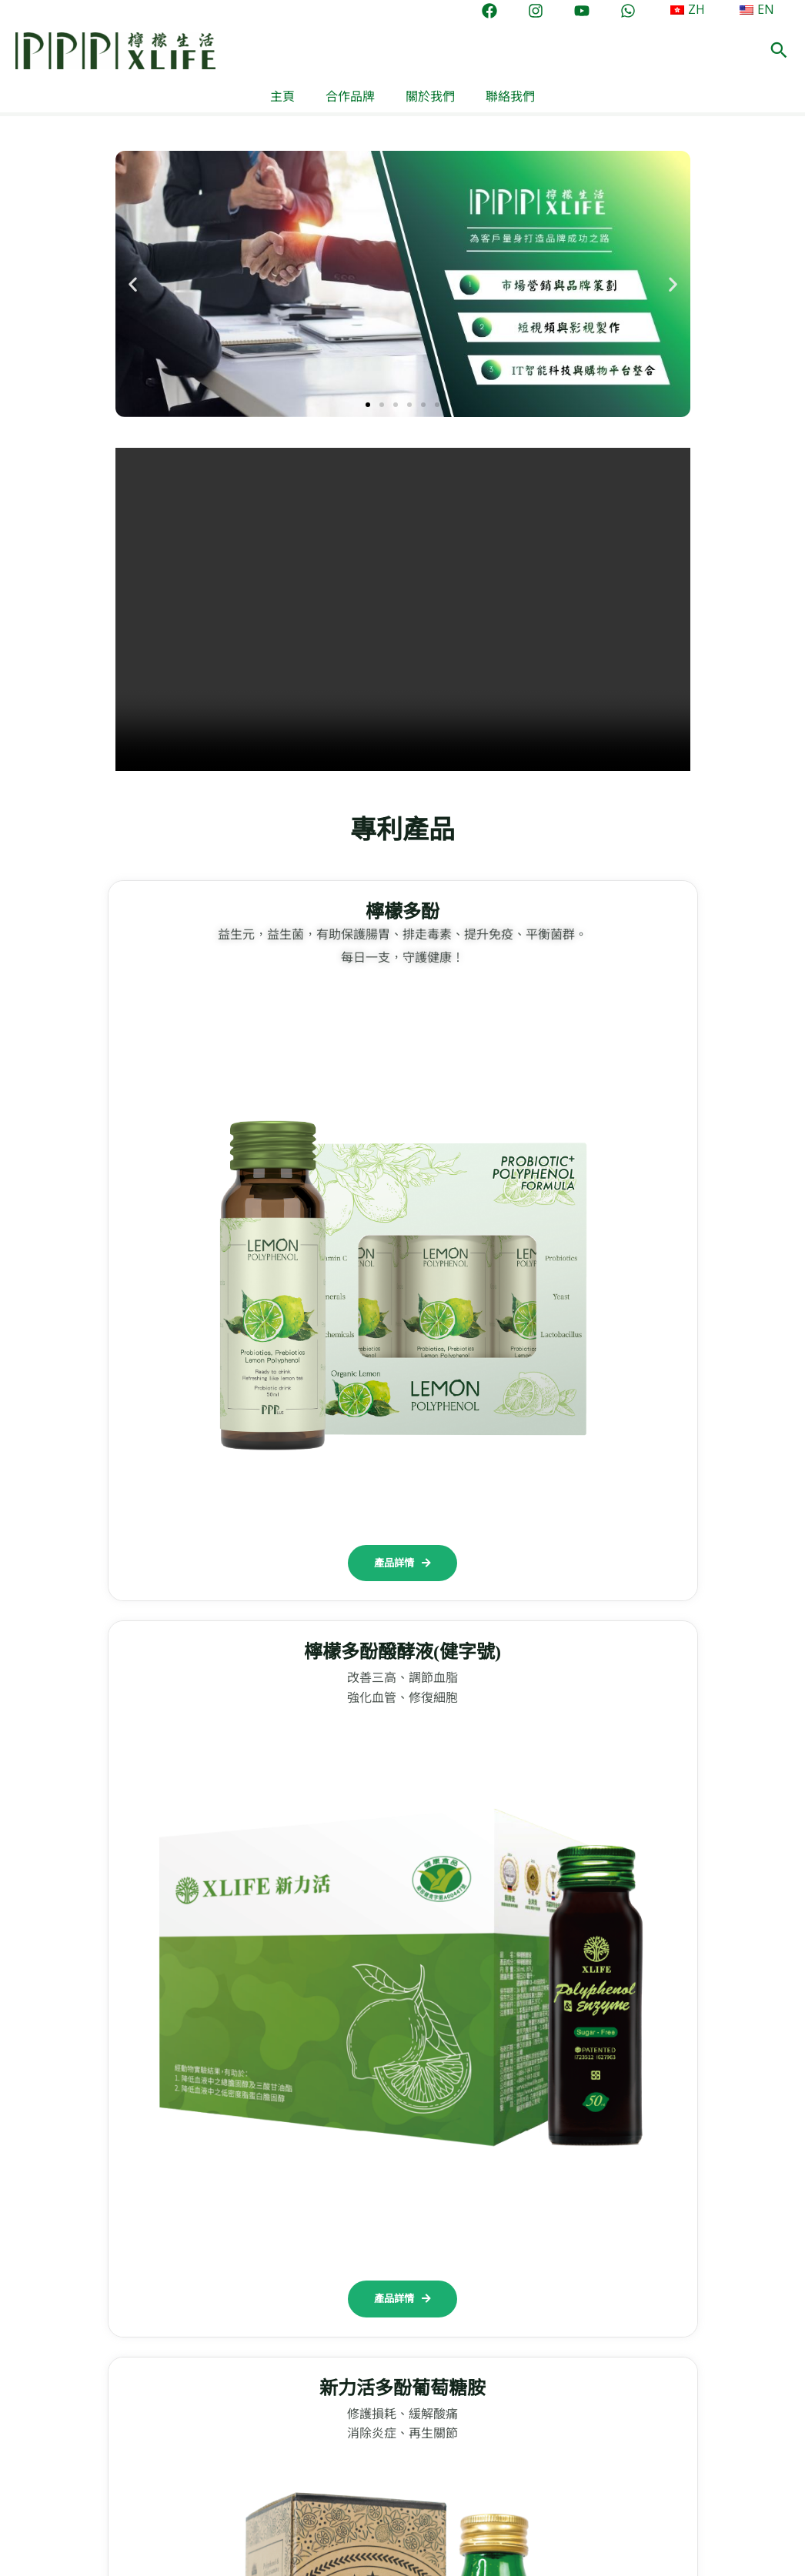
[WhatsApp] (640, 10)
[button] (779, 50)
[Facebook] (501, 10)
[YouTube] (594, 10)
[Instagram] (548, 10)
